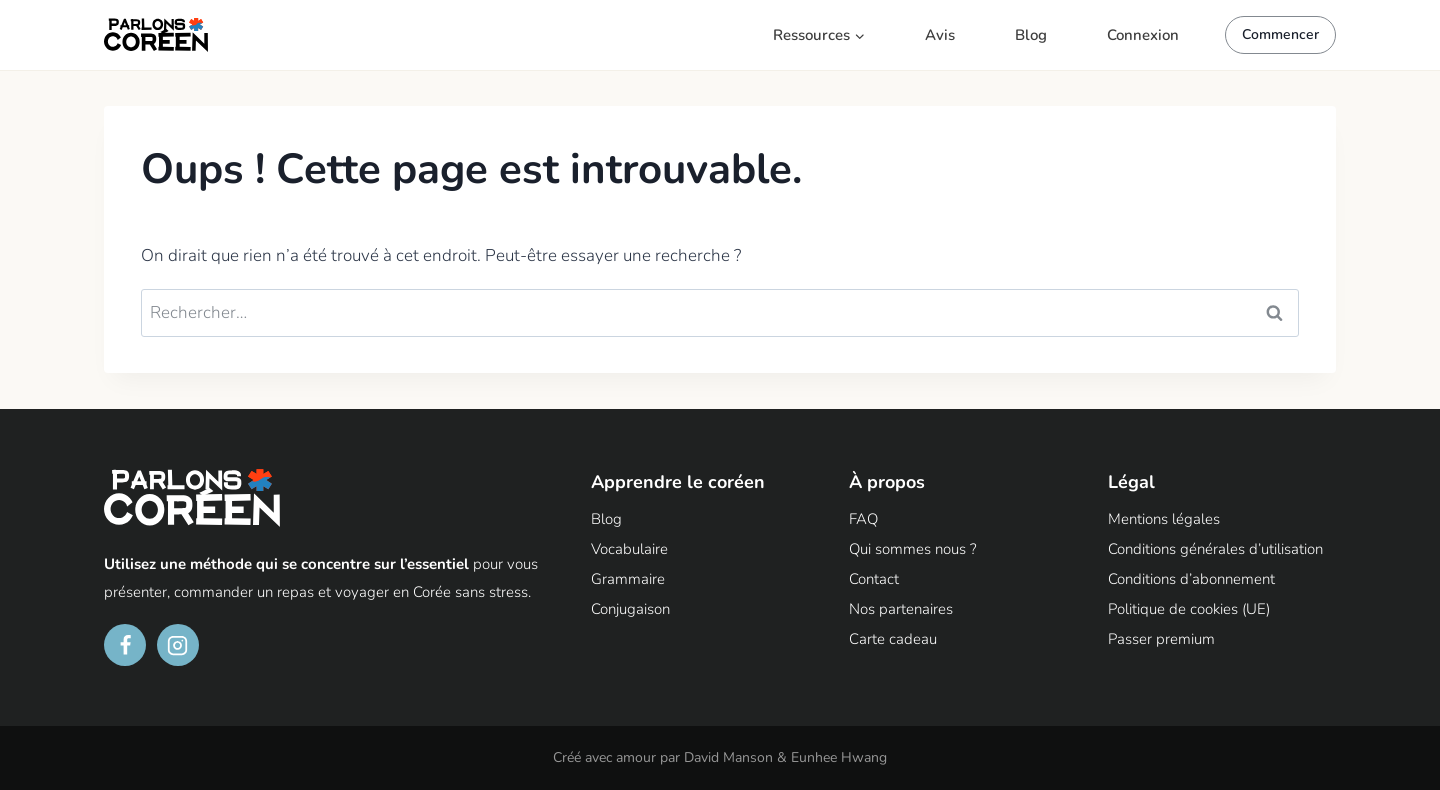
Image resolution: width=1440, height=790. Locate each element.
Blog (1031, 35)
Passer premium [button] (1161, 639)
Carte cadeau (893, 639)
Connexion (1143, 35)
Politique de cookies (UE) (1189, 609)
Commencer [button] (1280, 34)
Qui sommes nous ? (913, 549)
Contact (874, 579)
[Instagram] (178, 645)
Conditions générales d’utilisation (1215, 549)
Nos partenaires (901, 609)
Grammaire (628, 579)
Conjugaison (630, 609)
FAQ (863, 519)
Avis (940, 35)
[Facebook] (125, 645)
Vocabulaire (629, 549)
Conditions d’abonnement (1191, 579)
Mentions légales (1164, 519)
